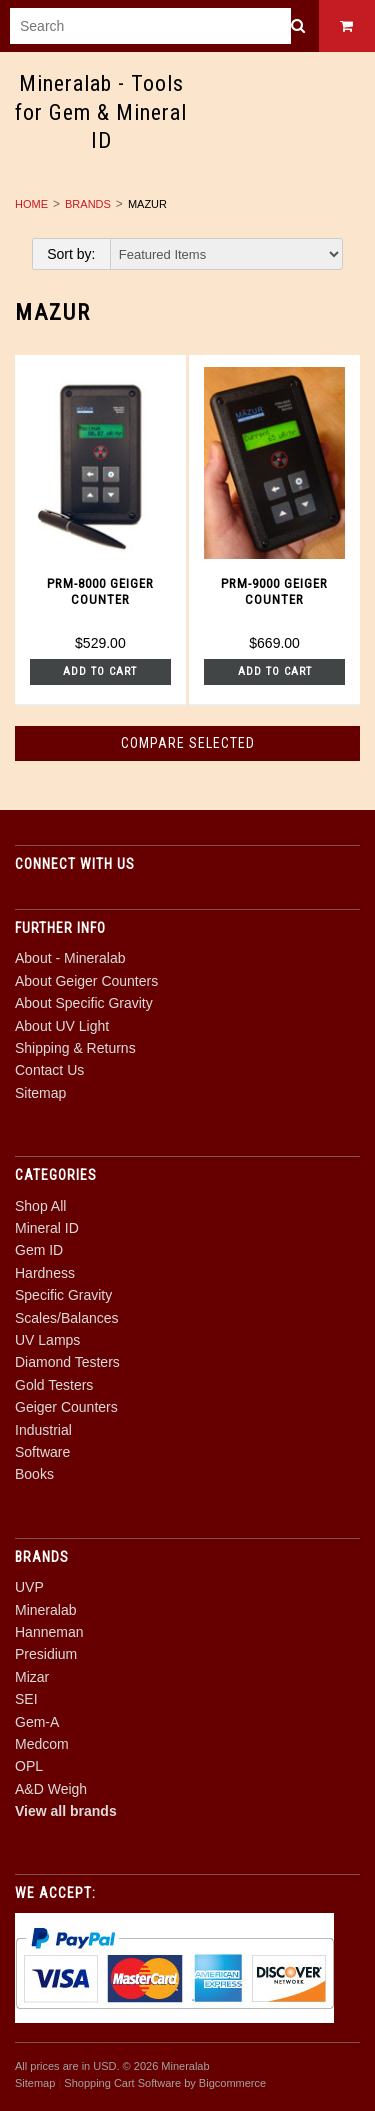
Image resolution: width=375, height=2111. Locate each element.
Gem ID (39, 1250)
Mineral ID (47, 1228)
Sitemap (40, 1093)
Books (34, 1474)
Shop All (40, 1206)
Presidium (46, 1654)
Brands (88, 204)
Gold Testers (54, 1385)
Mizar (32, 1677)
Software (42, 1452)
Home (31, 204)
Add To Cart (100, 671)
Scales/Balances (67, 1318)
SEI (26, 1699)
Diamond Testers (67, 1362)
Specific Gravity (63, 1295)
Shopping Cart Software (122, 2083)
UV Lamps (47, 1340)
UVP (29, 1587)
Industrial (43, 1430)
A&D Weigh (51, 1789)
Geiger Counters (66, 1407)
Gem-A (37, 1722)
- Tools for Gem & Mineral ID (101, 112)
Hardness (45, 1273)
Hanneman (49, 1632)
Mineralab (45, 1610)
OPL (29, 1766)
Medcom (42, 1744)
